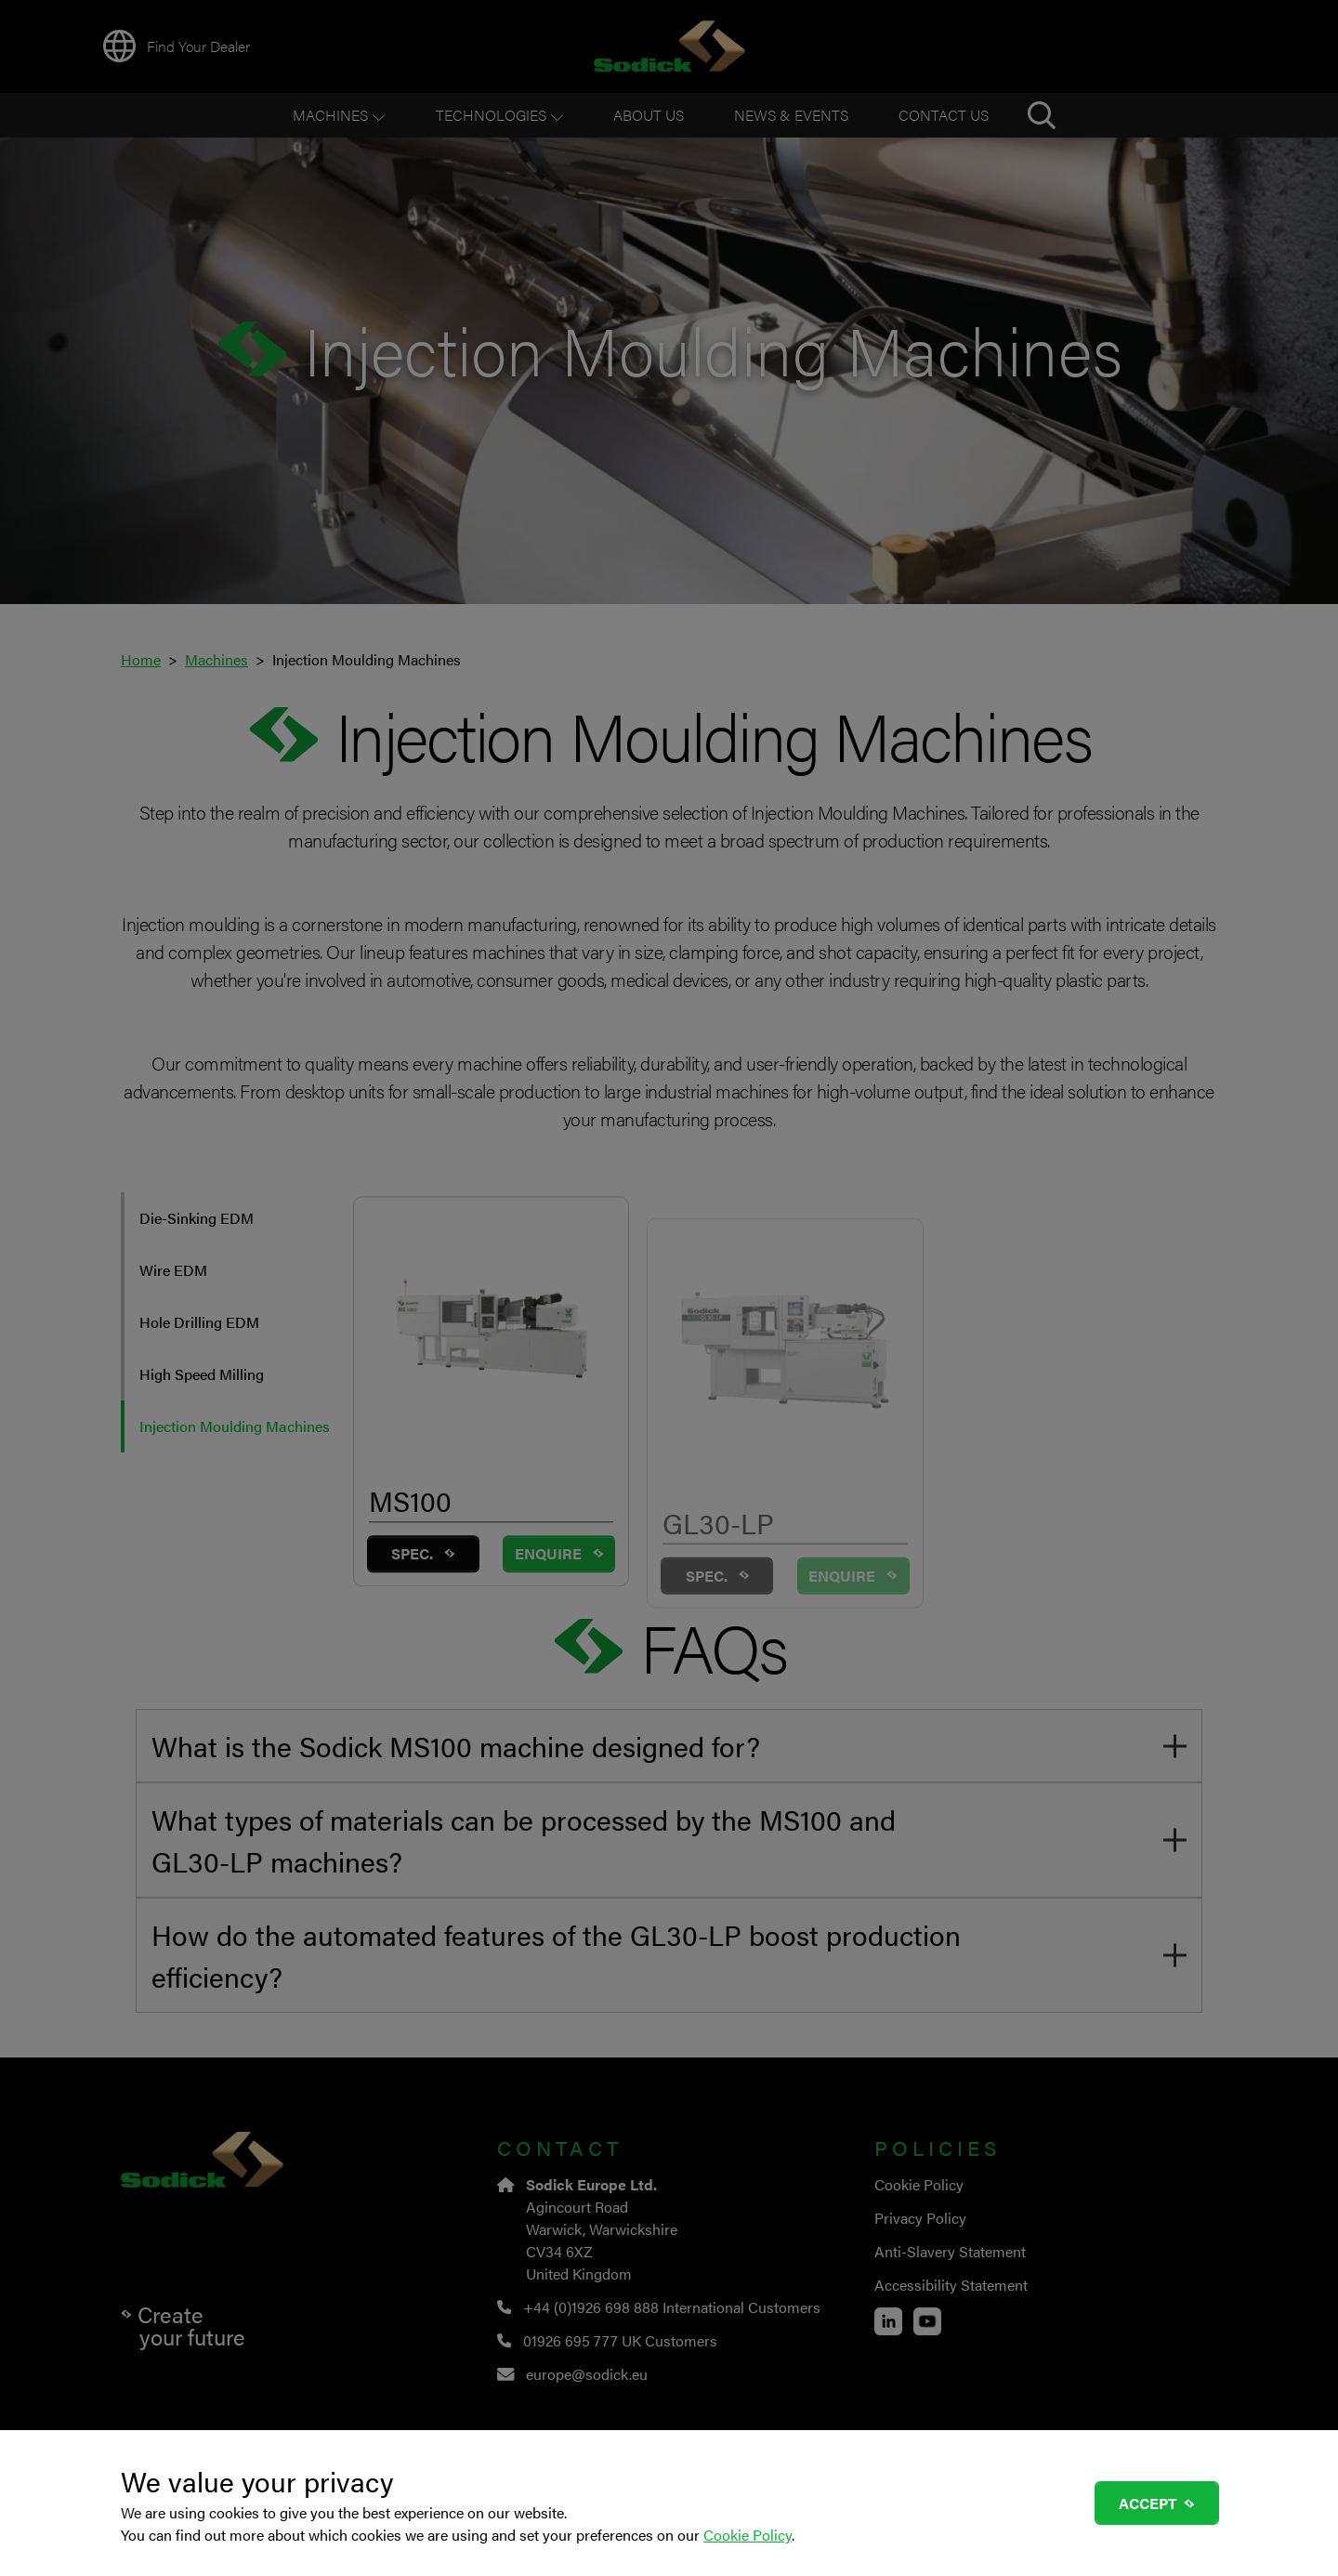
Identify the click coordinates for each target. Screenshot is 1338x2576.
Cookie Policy (747, 2534)
